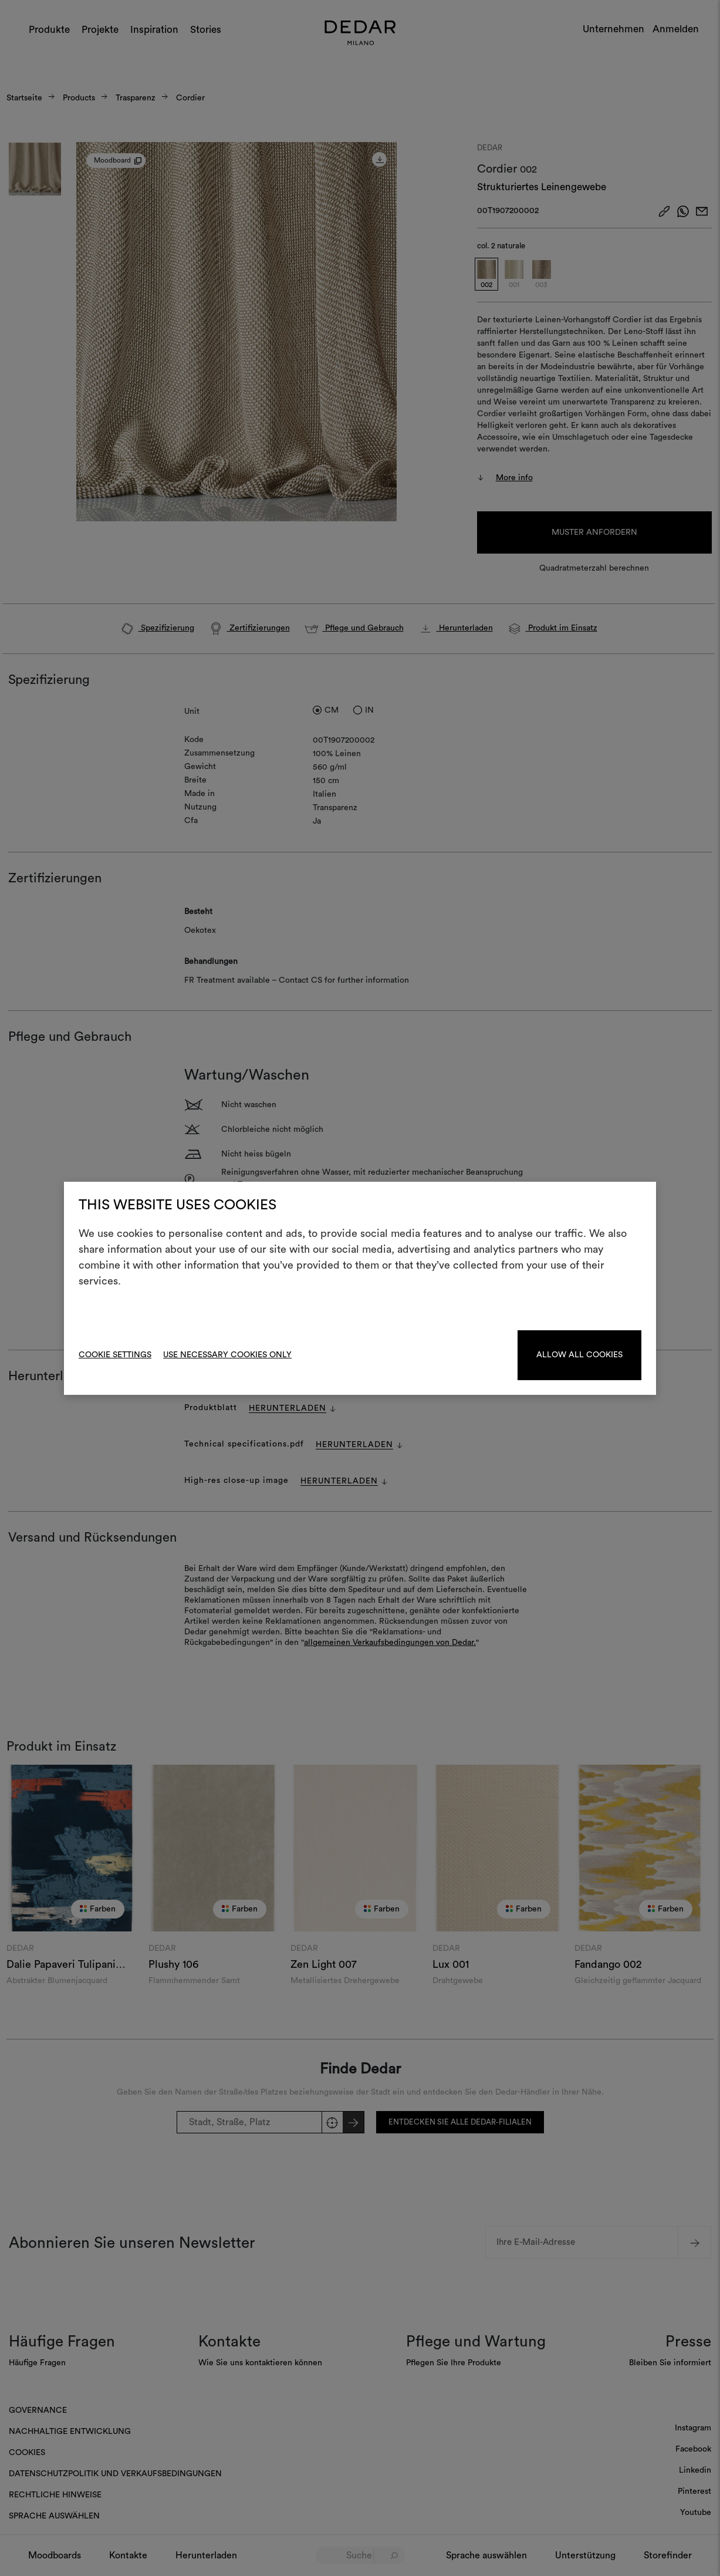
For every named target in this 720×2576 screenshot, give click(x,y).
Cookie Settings (115, 1355)
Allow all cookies (579, 1355)
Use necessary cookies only (227, 1355)
